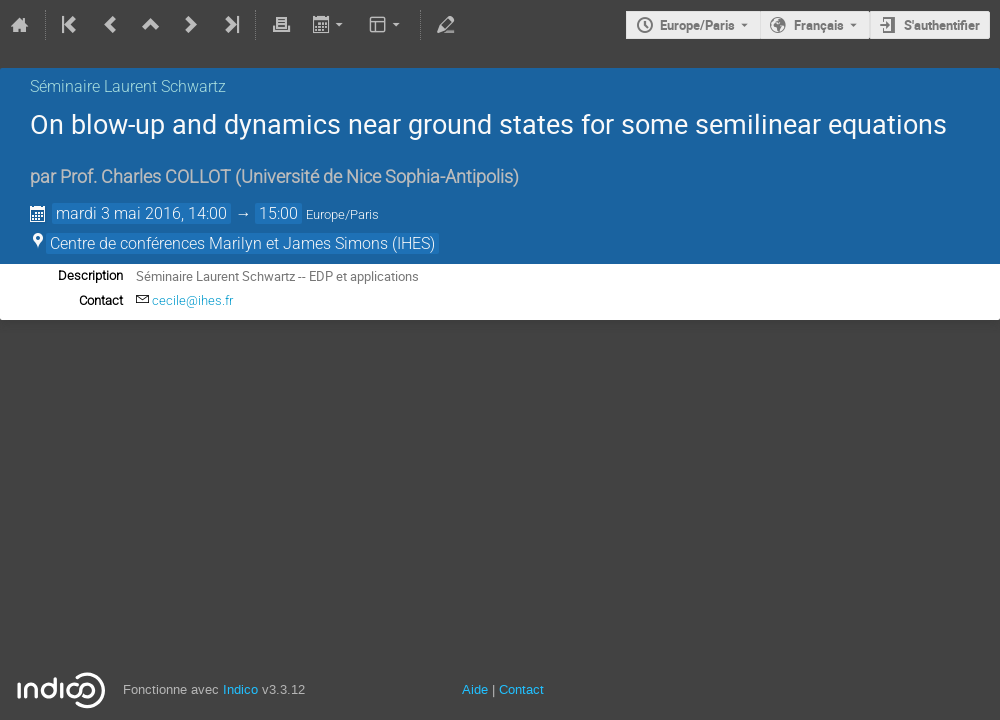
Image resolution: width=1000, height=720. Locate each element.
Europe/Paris (697, 25)
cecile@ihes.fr (192, 300)
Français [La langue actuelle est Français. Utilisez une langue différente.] (819, 25)
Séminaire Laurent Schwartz (128, 86)
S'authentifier (942, 25)
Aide (475, 689)
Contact (521, 689)
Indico (240, 689)
